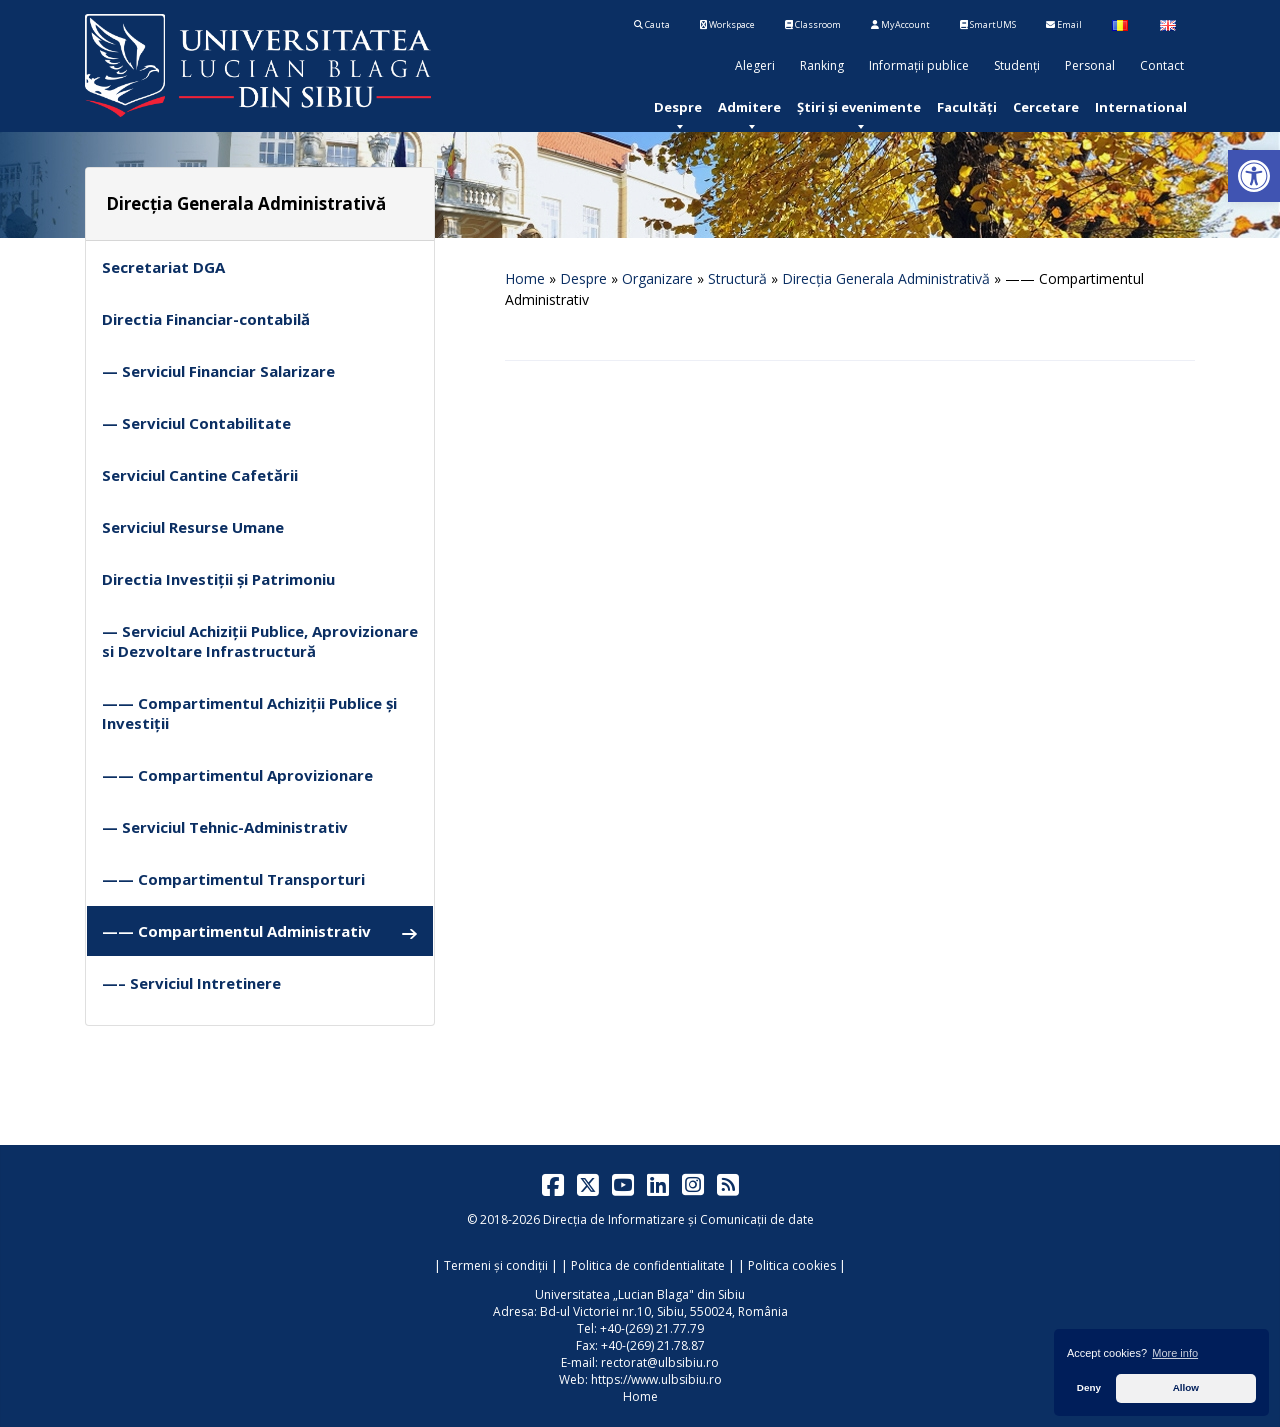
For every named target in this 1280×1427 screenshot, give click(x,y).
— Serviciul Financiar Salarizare (218, 371)
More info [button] (1175, 1353)
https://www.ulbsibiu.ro (656, 1379)
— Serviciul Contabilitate (196, 423)
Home (525, 278)
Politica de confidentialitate (648, 1265)
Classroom (813, 24)
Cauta (652, 24)
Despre (678, 107)
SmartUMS (988, 24)
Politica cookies (792, 1265)
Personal (1090, 65)
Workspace (727, 24)
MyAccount (900, 24)
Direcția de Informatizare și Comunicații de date (678, 1219)
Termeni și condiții (496, 1265)
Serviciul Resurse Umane (193, 527)
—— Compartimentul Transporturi (233, 879)
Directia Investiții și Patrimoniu (218, 579)
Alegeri (755, 65)
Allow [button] (1186, 1387)
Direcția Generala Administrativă (886, 278)
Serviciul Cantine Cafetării (200, 475)
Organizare (657, 278)
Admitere (749, 107)
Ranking (822, 65)
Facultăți (967, 107)
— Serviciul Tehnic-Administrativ (225, 827)
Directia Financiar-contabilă (206, 319)
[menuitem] (678, 107)
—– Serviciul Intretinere (191, 983)
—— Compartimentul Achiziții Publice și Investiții (249, 713)
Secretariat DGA (163, 267)
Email (1064, 24)
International (1141, 107)
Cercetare (1046, 107)
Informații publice (919, 65)
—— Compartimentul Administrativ (260, 931)
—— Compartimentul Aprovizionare (237, 775)
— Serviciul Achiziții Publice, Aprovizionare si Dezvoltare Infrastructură (260, 641)
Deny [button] (1089, 1387)
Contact (1162, 65)
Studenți (1017, 65)
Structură (737, 278)
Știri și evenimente (859, 107)
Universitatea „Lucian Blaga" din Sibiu (640, 1294)
